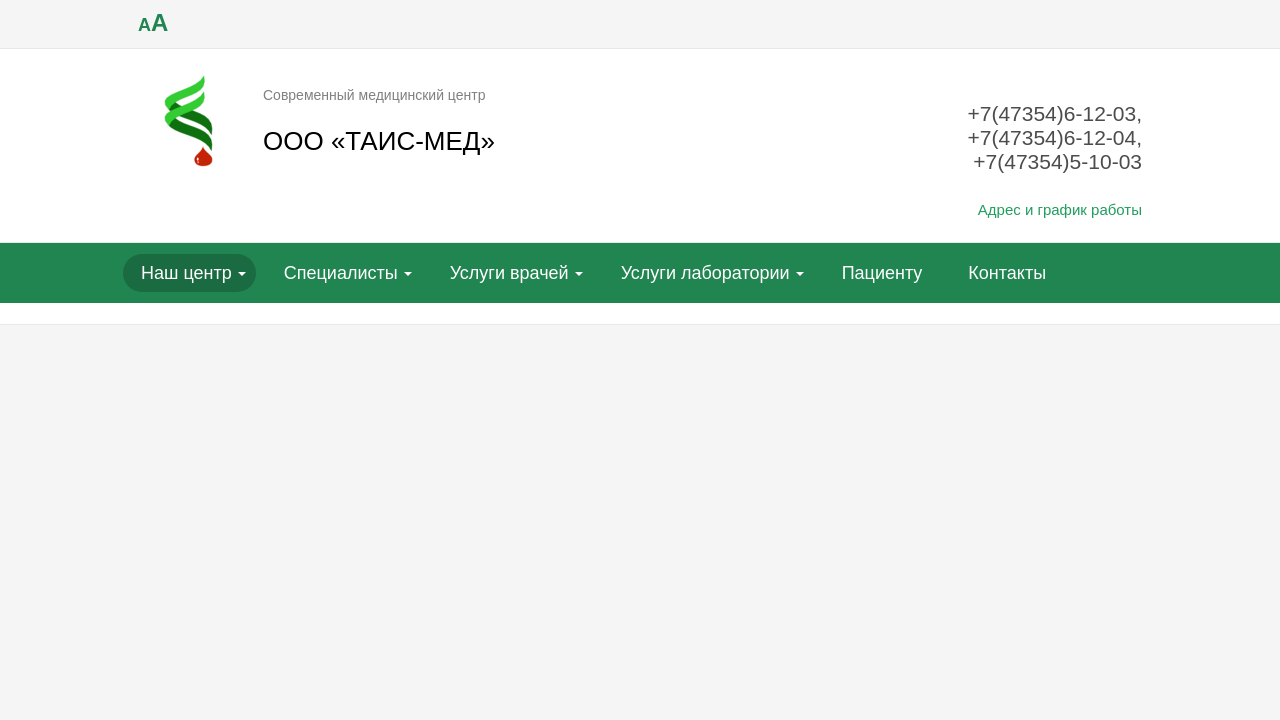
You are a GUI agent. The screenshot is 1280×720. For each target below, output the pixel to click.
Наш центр (186, 273)
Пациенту (882, 273)
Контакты (1007, 273)
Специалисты (341, 273)
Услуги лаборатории (705, 273)
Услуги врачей (509, 273)
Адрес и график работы (1060, 209)
